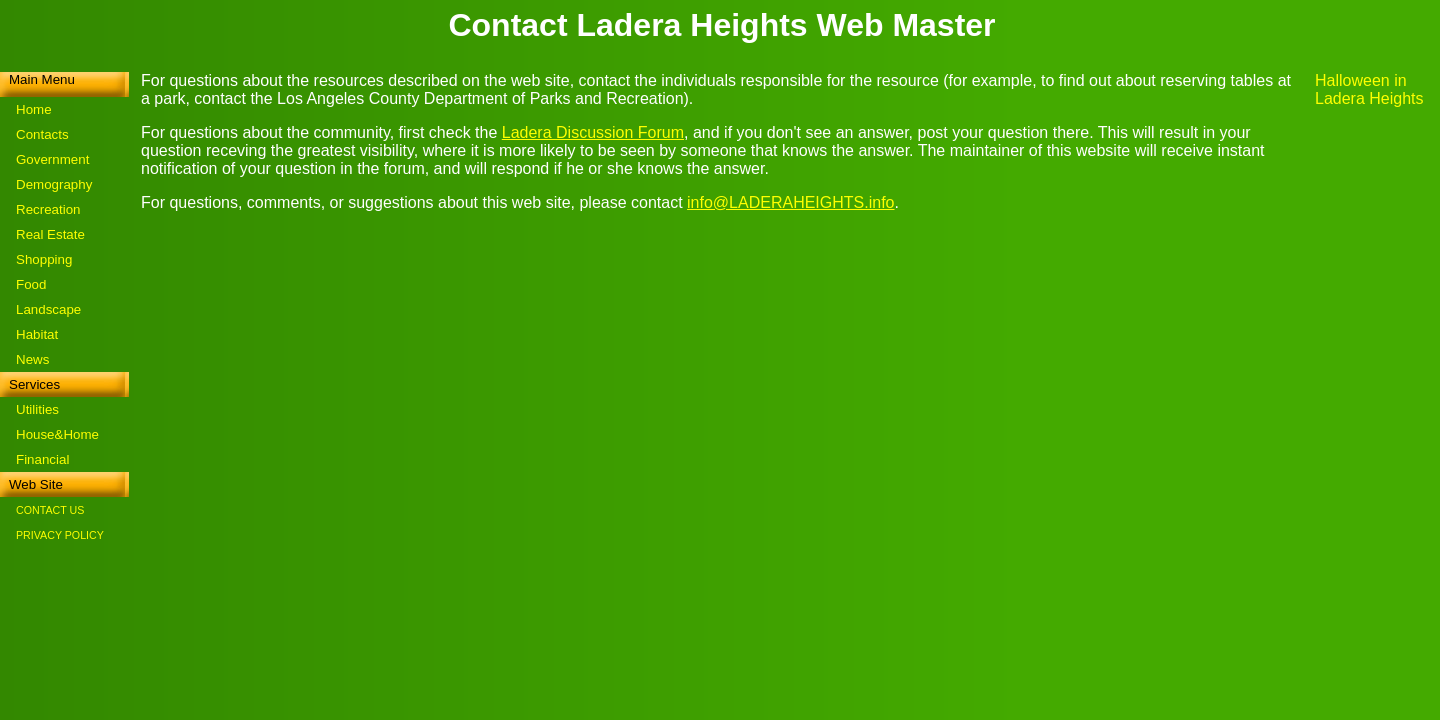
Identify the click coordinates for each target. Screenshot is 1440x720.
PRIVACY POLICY (60, 535)
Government (52, 159)
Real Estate (50, 234)
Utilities (37, 409)
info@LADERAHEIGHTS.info (790, 202)
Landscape (48, 309)
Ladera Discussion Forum (593, 132)
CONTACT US (50, 510)
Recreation (48, 209)
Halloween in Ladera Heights (1369, 89)
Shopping (44, 259)
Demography (54, 184)
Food (31, 284)
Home (34, 109)
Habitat (37, 334)
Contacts (42, 134)
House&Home (57, 434)
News (32, 359)
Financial (42, 459)
